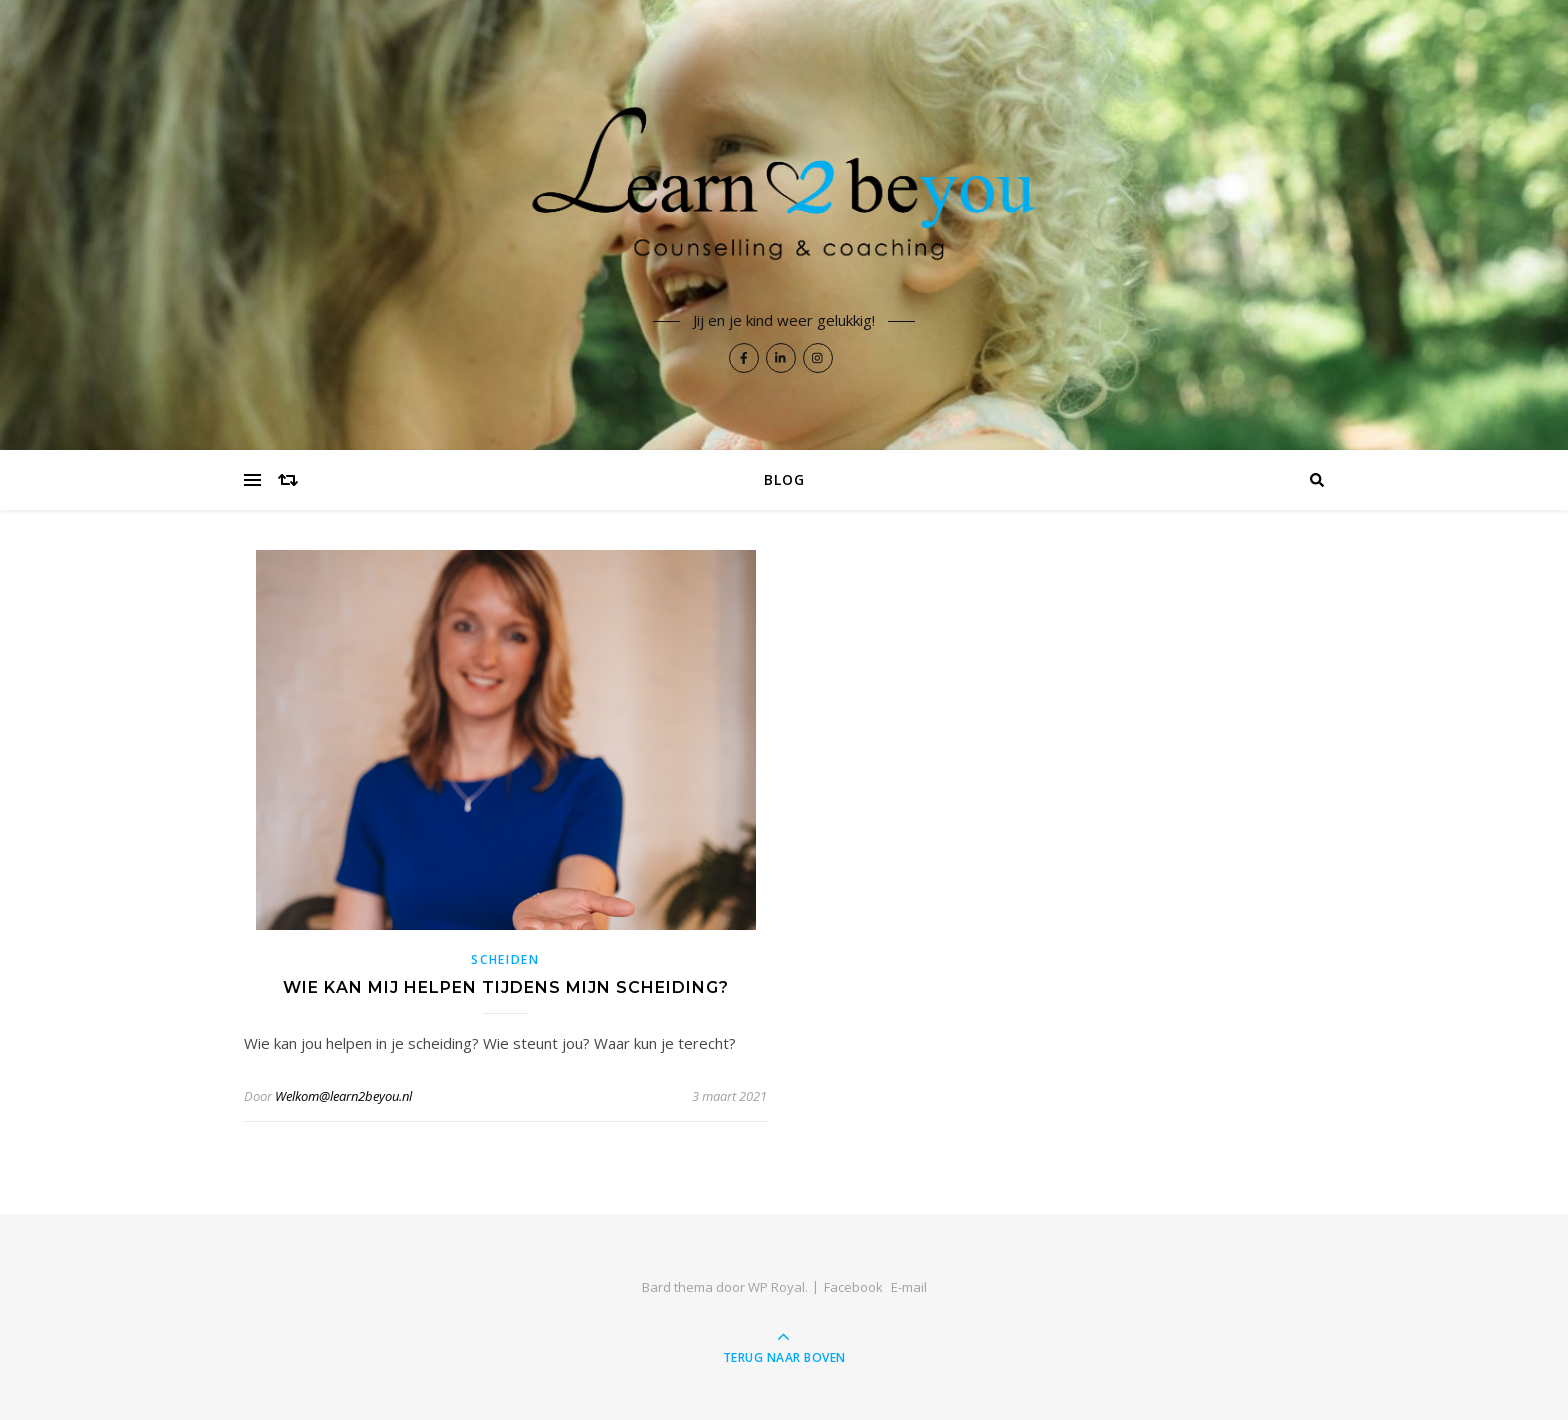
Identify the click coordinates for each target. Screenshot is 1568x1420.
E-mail (909, 1287)
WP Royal (776, 1287)
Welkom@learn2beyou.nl (343, 1096)
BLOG (784, 479)
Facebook (853, 1287)
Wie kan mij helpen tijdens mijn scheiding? (506, 987)
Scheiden (505, 959)
